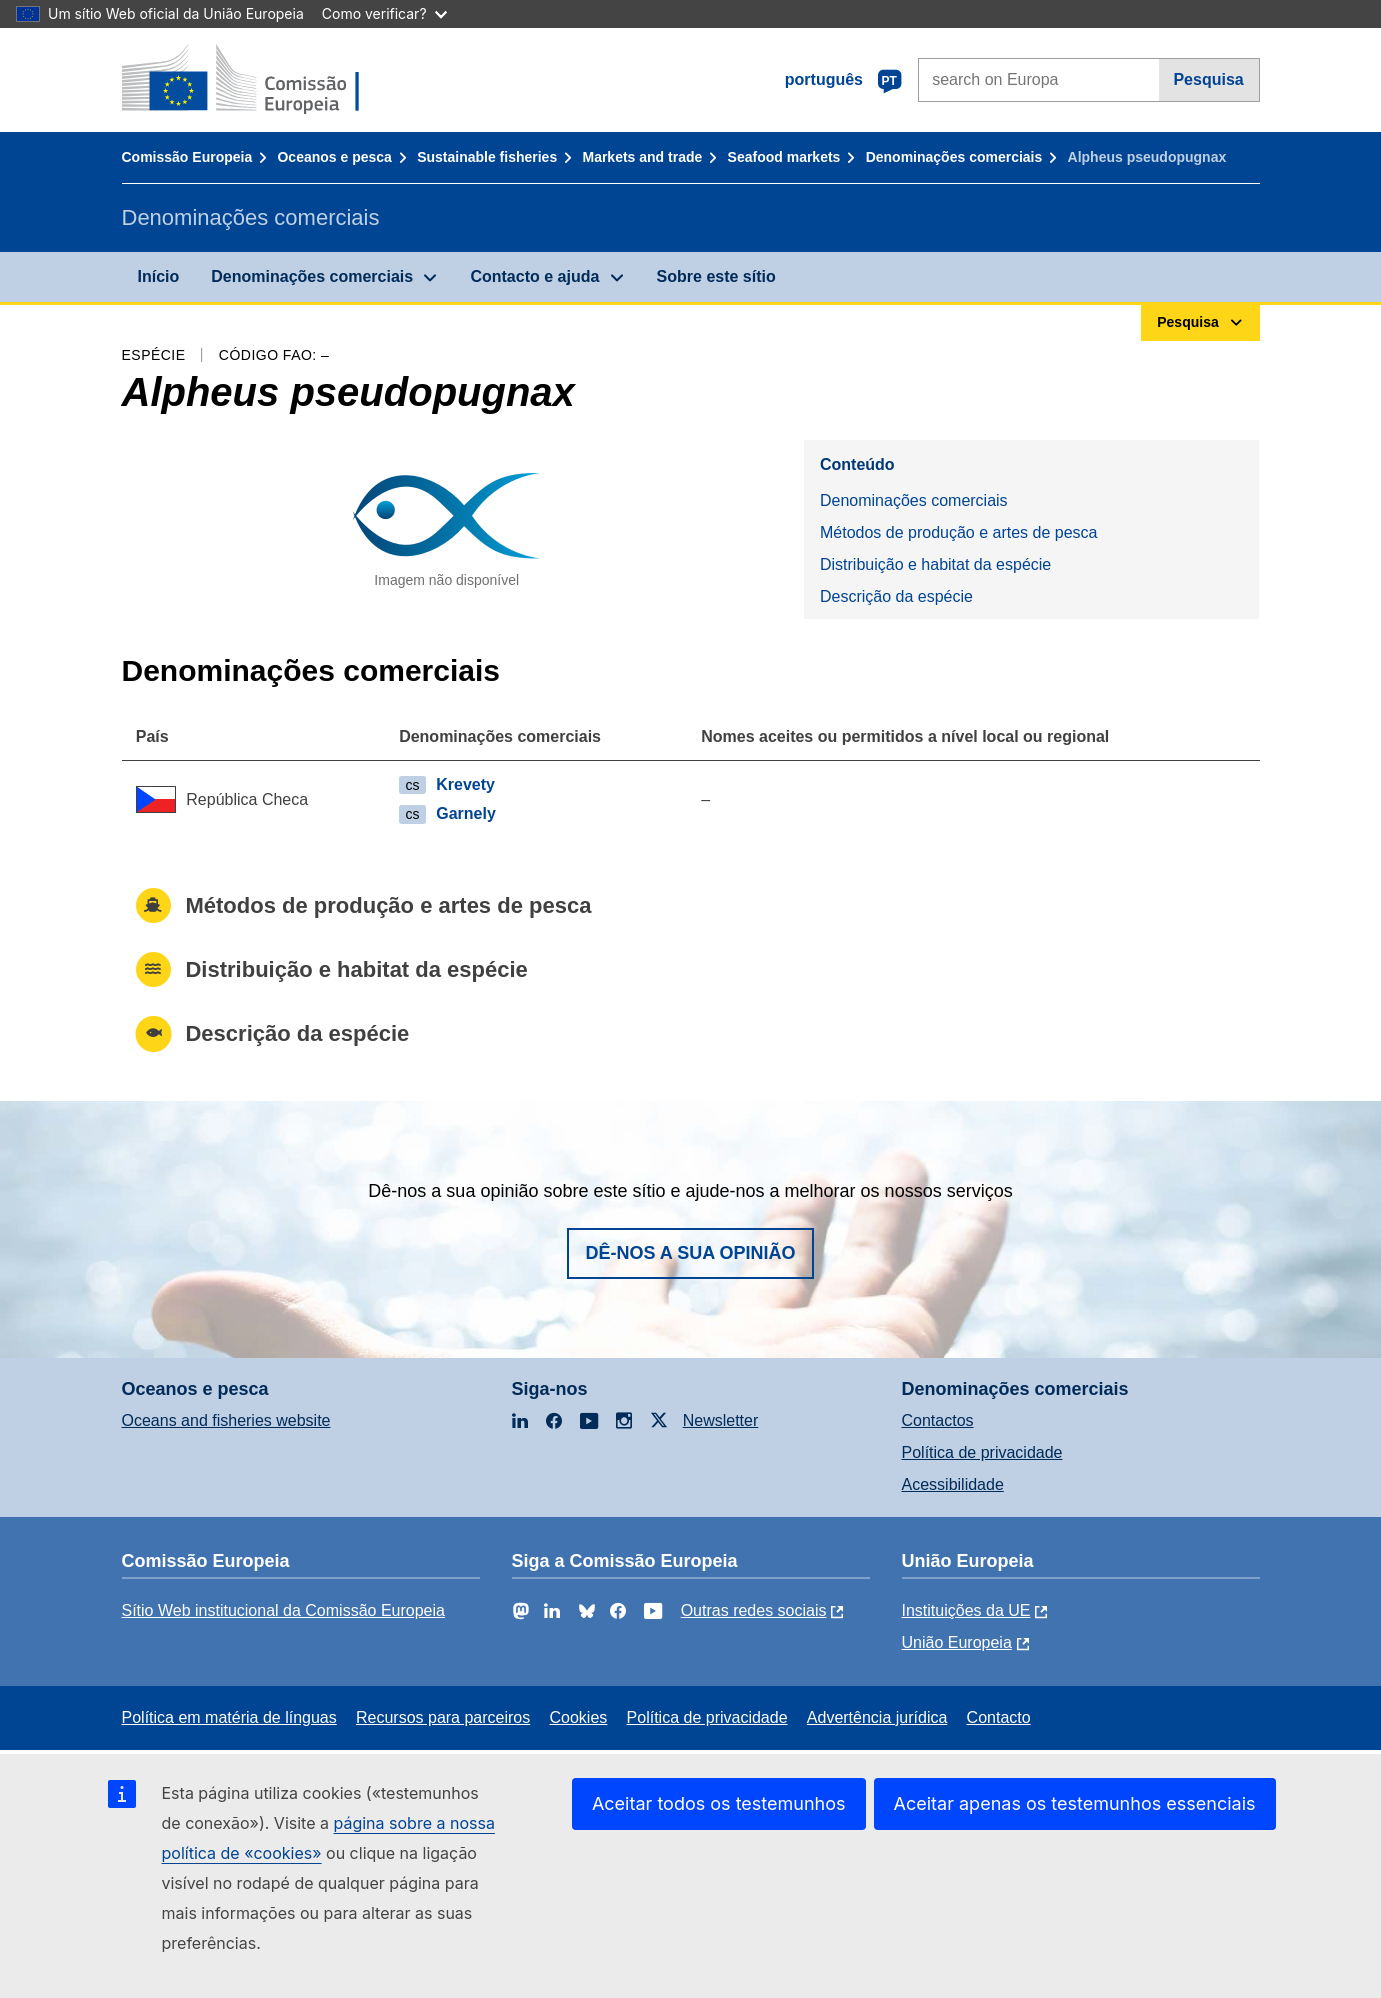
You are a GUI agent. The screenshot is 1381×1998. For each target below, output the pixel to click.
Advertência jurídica (877, 1717)
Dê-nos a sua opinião (690, 1253)
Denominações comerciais (954, 157)
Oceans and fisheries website (226, 1420)
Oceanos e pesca (334, 157)
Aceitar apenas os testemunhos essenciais (1075, 1803)
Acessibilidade (953, 1484)
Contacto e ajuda (534, 276)
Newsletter (721, 1420)
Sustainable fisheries (487, 157)
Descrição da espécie (896, 596)
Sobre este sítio (716, 276)
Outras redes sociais (754, 1610)
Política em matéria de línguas (229, 1717)
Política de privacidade (982, 1452)
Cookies (579, 1717)
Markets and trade (642, 157)
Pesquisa (1208, 79)
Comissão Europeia (187, 157)
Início (159, 276)
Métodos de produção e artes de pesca (959, 532)
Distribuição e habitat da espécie (935, 564)
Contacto (999, 1717)
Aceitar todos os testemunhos (719, 1803)
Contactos (938, 1420)
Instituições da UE (966, 1610)
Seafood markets (784, 157)
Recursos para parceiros (443, 1717)
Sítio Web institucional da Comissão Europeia (283, 1610)
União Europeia (957, 1642)
